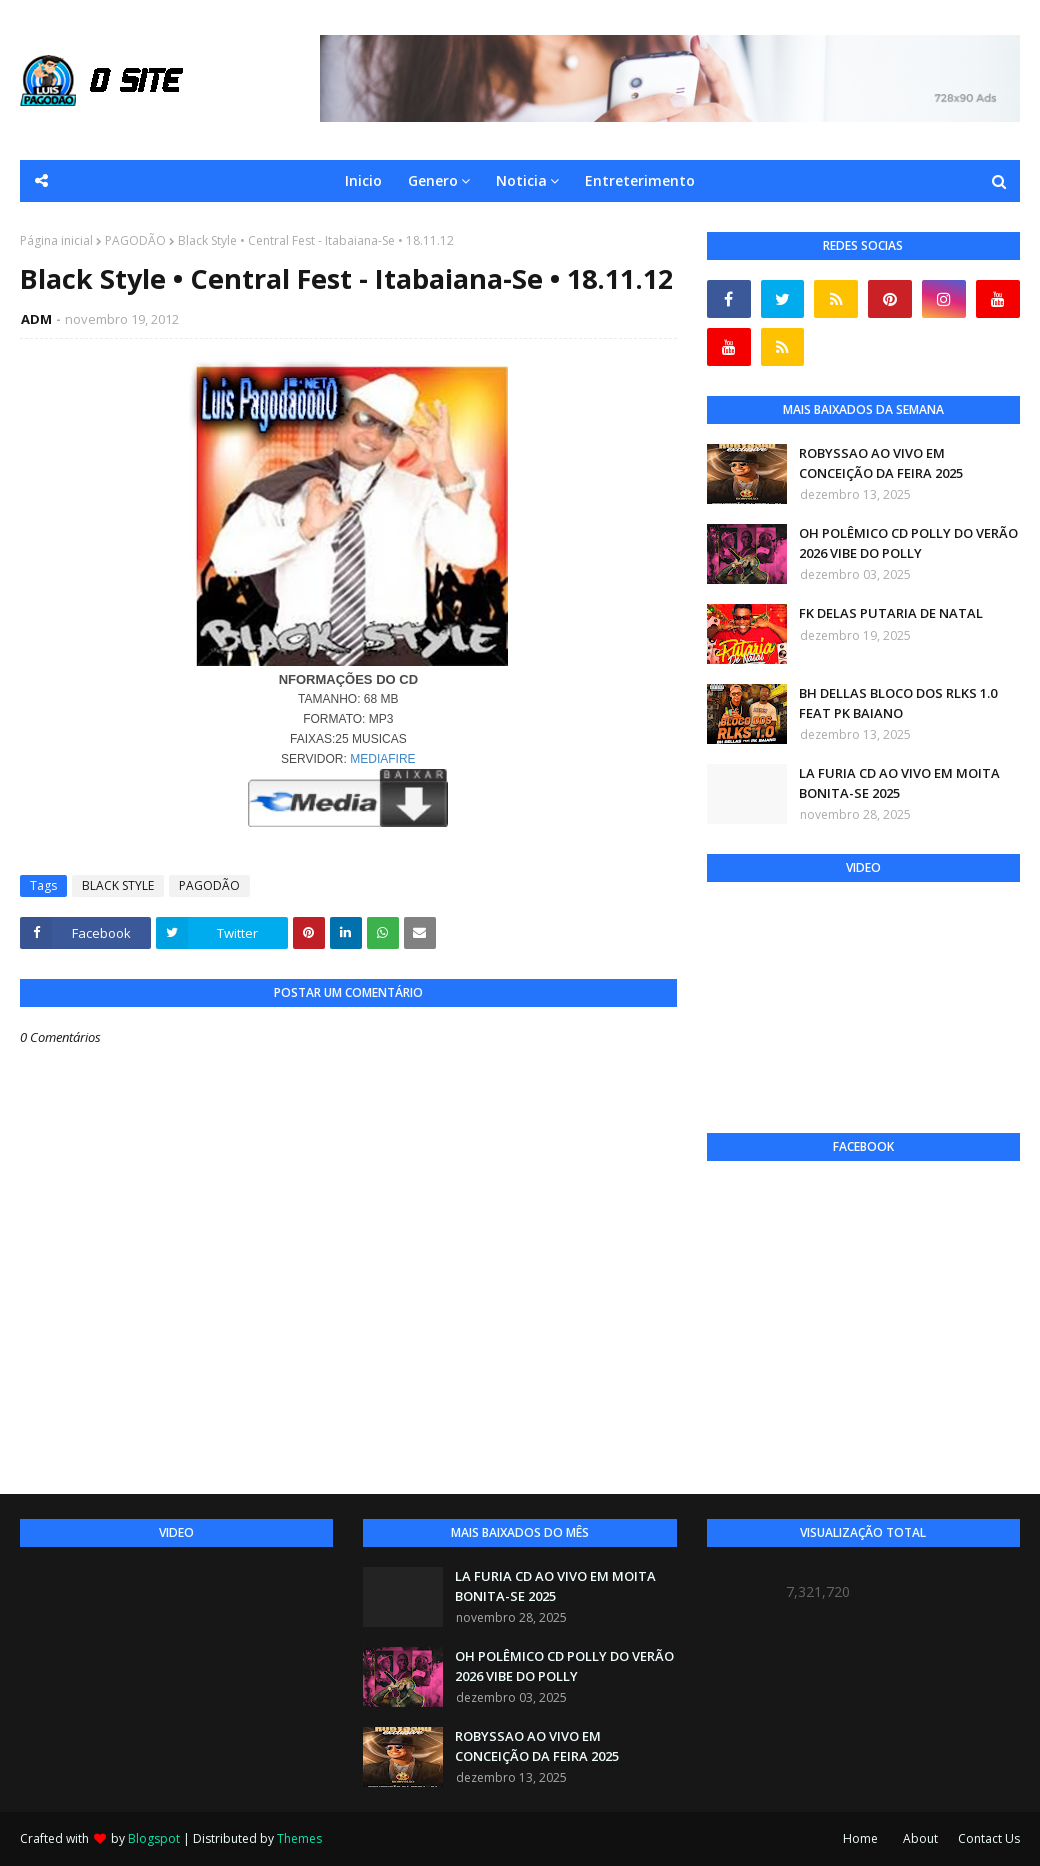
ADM (36, 319)
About (920, 1838)
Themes (299, 1838)
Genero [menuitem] (433, 180)
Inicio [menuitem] (363, 180)
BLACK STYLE (118, 885)
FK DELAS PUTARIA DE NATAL (891, 613)
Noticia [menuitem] (521, 180)
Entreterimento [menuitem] (640, 180)
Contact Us (989, 1838)
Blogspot (154, 1838)
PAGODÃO (135, 240)
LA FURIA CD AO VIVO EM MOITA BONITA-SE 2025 (899, 783)
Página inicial (56, 240)
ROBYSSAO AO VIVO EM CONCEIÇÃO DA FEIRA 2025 (881, 463)
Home (860, 1838)
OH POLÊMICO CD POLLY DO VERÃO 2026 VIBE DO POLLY (908, 543)
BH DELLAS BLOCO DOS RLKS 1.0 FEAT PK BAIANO (898, 703)
